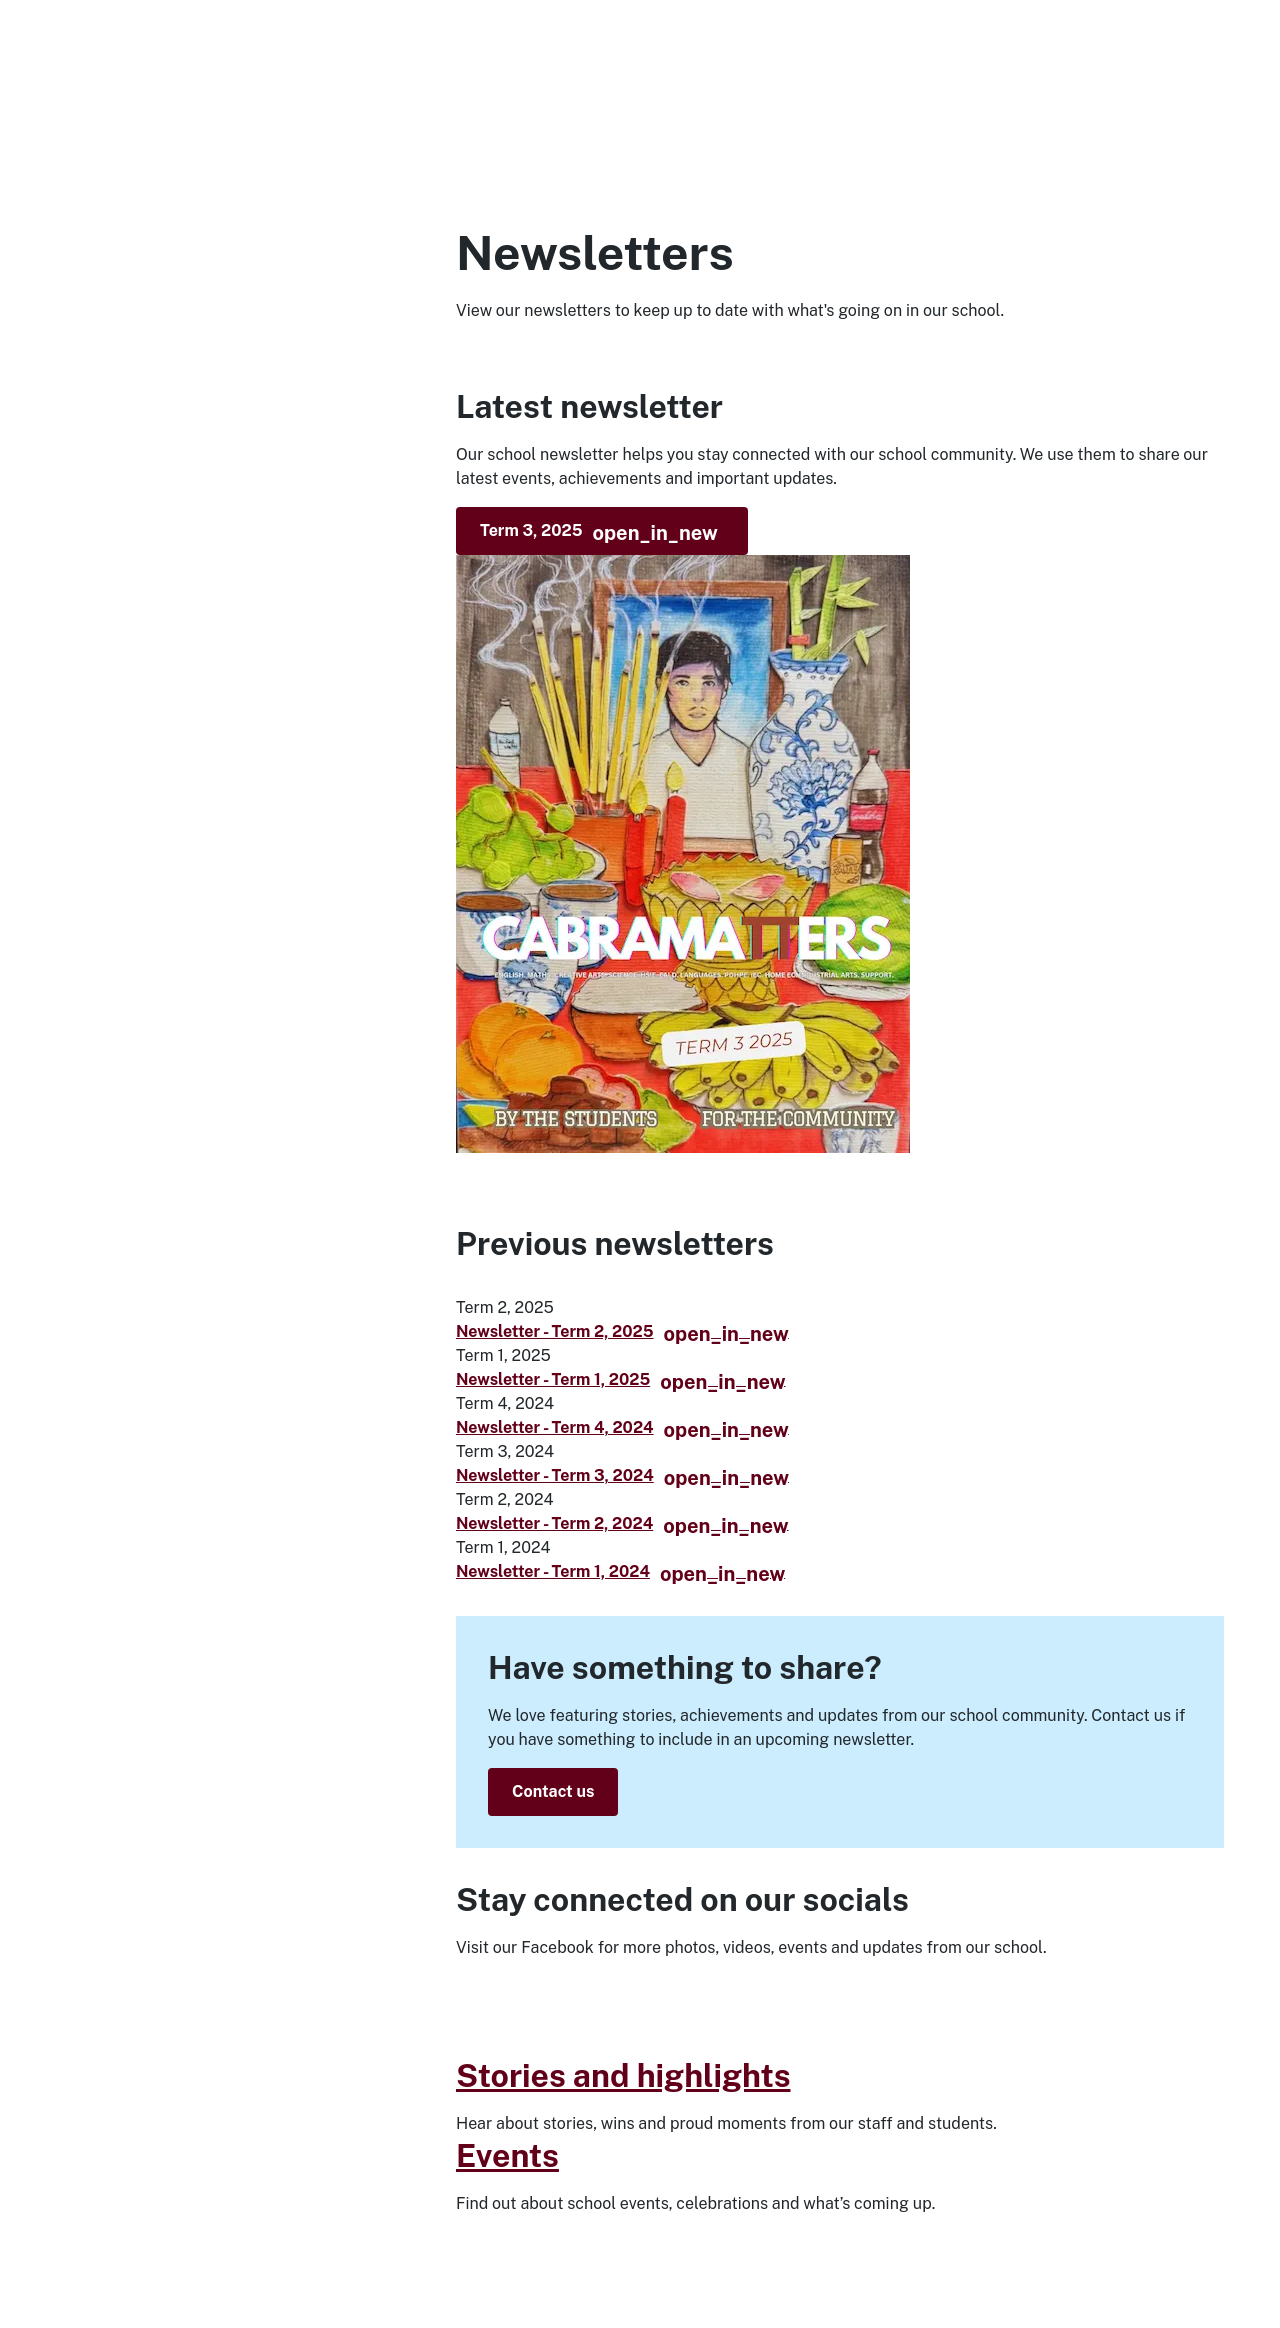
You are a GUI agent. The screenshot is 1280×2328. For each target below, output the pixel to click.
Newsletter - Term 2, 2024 (622, 1523)
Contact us (553, 1791)
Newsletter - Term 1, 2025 (621, 1379)
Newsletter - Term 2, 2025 (622, 1331)
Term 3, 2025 (599, 533)
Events (507, 2155)
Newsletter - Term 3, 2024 (622, 1475)
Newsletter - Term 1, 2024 (620, 1571)
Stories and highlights (623, 2075)
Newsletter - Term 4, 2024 (622, 1427)
